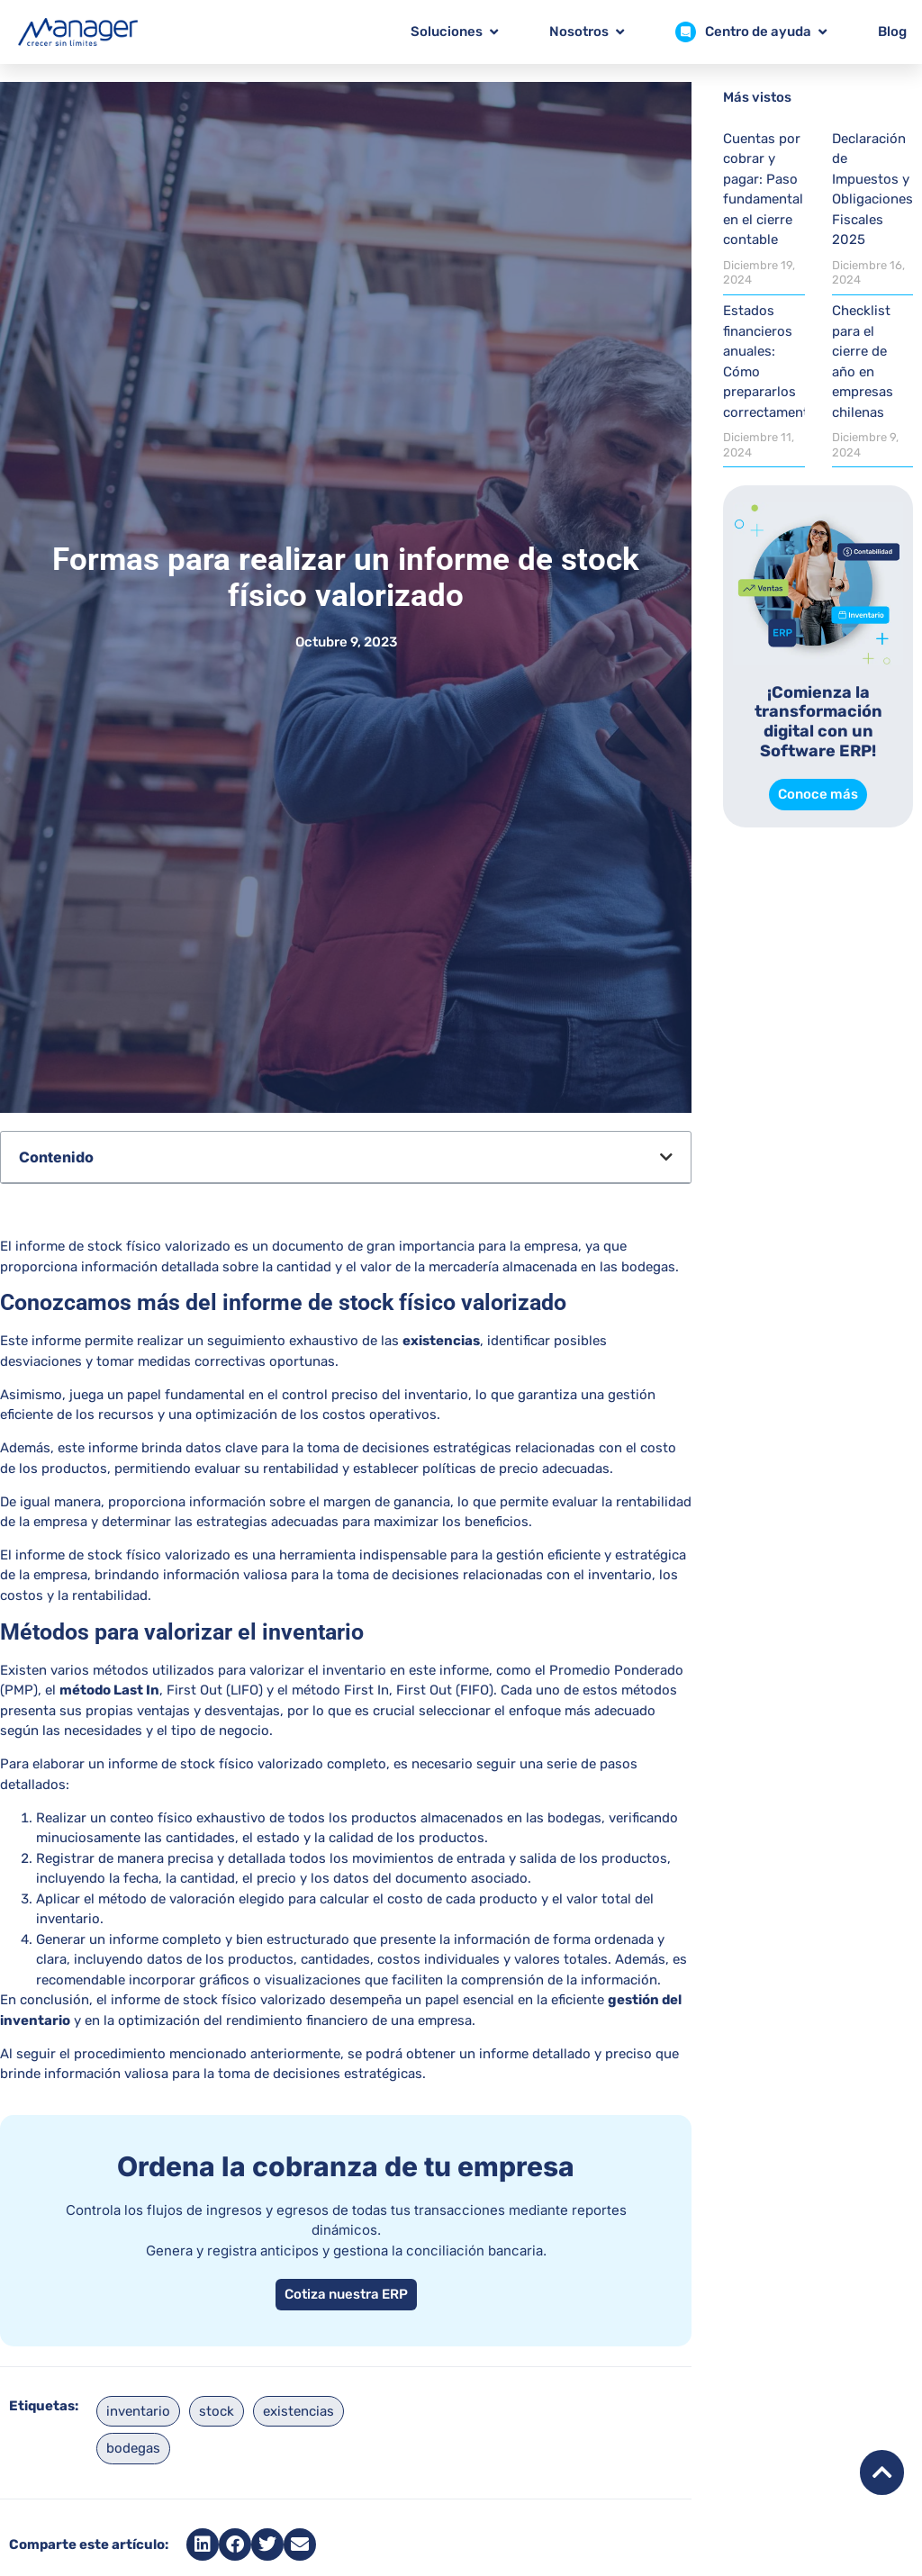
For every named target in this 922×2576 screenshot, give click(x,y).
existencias (298, 2411)
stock (216, 2411)
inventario (138, 2411)
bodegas (133, 2448)
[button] (666, 1157)
